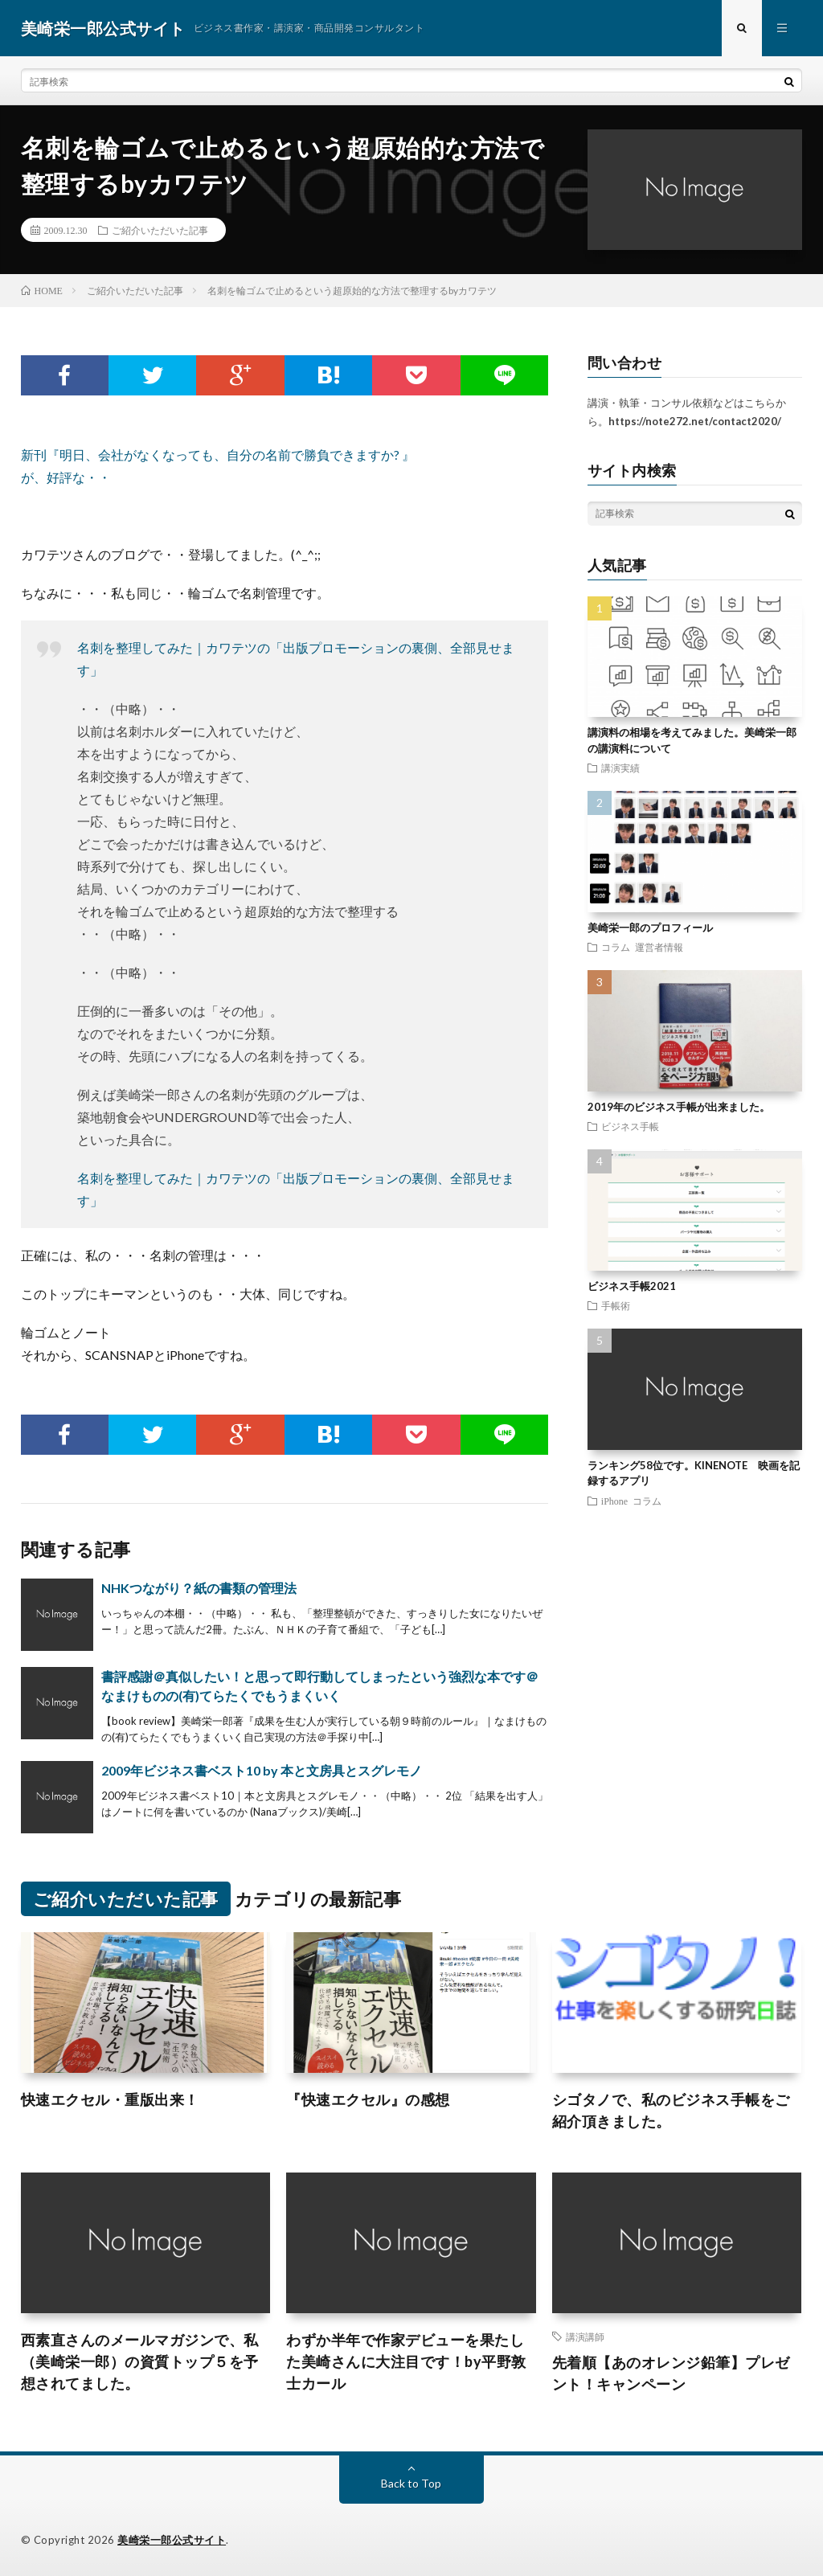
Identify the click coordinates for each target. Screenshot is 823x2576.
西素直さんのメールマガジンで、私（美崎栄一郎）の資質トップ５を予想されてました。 (140, 2361)
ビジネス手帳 (630, 1126)
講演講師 (585, 2336)
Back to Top (411, 2483)
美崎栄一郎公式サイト (171, 2539)
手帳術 (615, 1305)
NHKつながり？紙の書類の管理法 (199, 1587)
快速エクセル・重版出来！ (110, 2099)
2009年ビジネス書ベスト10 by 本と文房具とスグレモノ (261, 1770)
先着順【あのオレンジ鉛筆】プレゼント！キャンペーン (671, 2373)
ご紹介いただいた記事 (160, 230)
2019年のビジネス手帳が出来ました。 (679, 1106)
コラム (615, 947)
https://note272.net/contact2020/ (694, 421)
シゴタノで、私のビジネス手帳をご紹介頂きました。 (671, 2110)
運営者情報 (659, 947)
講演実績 (620, 767)
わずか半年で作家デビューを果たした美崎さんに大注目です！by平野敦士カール (406, 2361)
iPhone (614, 1500)
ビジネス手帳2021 (632, 1286)
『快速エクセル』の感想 (368, 2099)
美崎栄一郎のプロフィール (650, 927)
